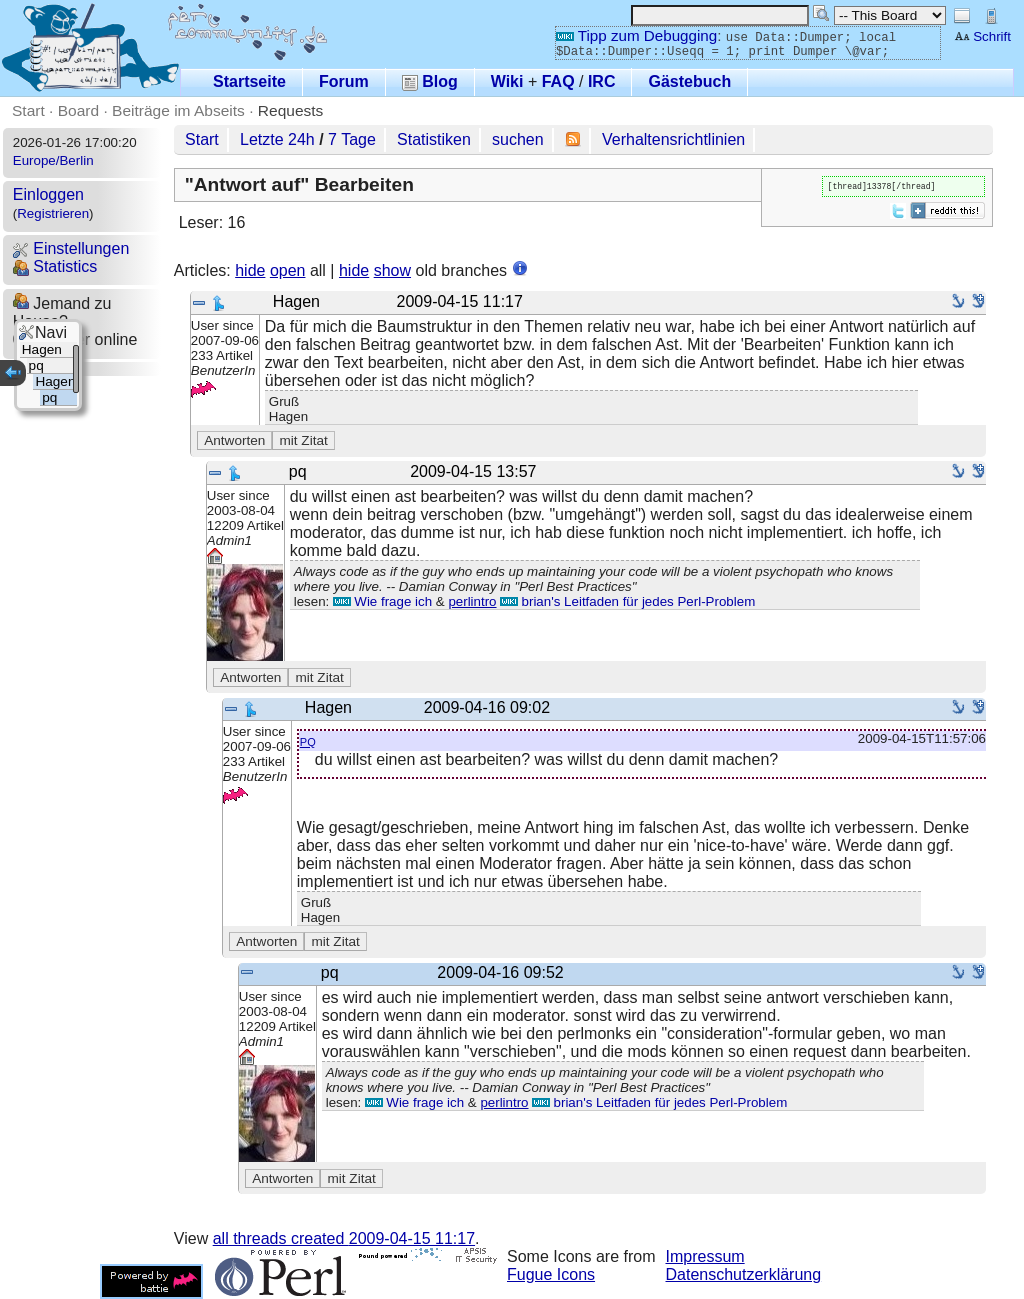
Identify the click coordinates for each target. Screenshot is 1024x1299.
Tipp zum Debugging (636, 35)
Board (78, 110)
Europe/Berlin (53, 160)
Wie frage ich (382, 601)
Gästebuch (689, 81)
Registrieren (53, 213)
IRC (602, 81)
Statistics (55, 266)
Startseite (249, 81)
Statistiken (434, 139)
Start (28, 110)
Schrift (982, 36)
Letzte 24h (277, 139)
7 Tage (352, 139)
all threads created (344, 1238)
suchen (518, 139)
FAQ (558, 81)
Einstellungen (71, 248)
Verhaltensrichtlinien (673, 139)
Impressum (705, 1256)
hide (250, 270)
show (392, 270)
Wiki (507, 81)
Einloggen (48, 194)
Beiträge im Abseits (178, 110)
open (288, 270)
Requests (291, 110)
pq (308, 740)
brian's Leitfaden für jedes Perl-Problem (627, 601)
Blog (430, 81)
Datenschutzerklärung (744, 1274)
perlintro (472, 601)
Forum (344, 81)
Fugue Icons (551, 1274)
